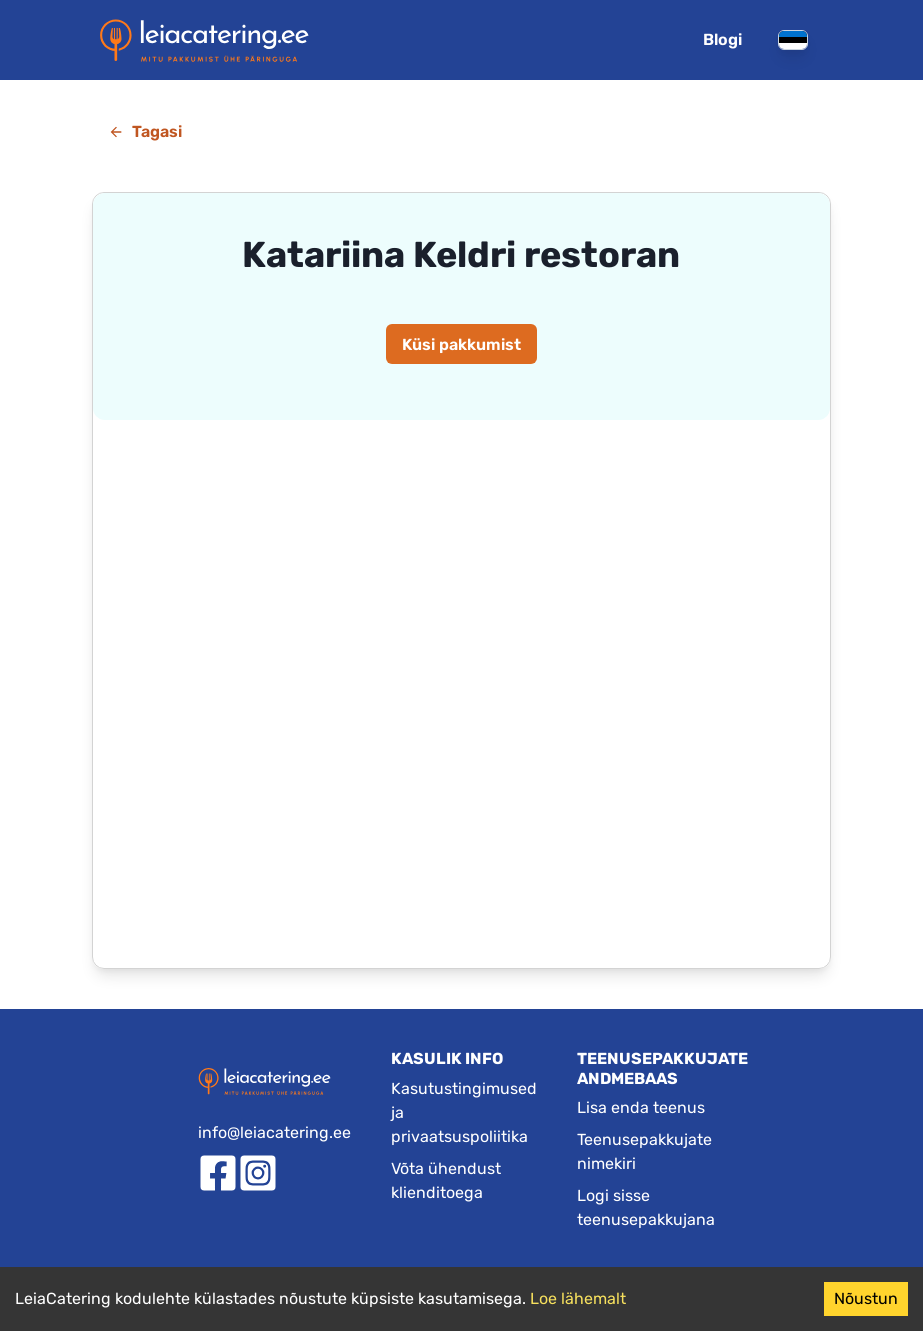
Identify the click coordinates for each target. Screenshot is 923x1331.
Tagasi (145, 131)
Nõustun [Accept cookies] (866, 1298)
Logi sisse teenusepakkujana (646, 1207)
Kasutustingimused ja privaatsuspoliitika (464, 1112)
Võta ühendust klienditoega (446, 1180)
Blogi (722, 39)
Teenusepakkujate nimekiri (644, 1151)
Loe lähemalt (578, 1298)
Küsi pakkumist (461, 344)
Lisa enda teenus (641, 1107)
